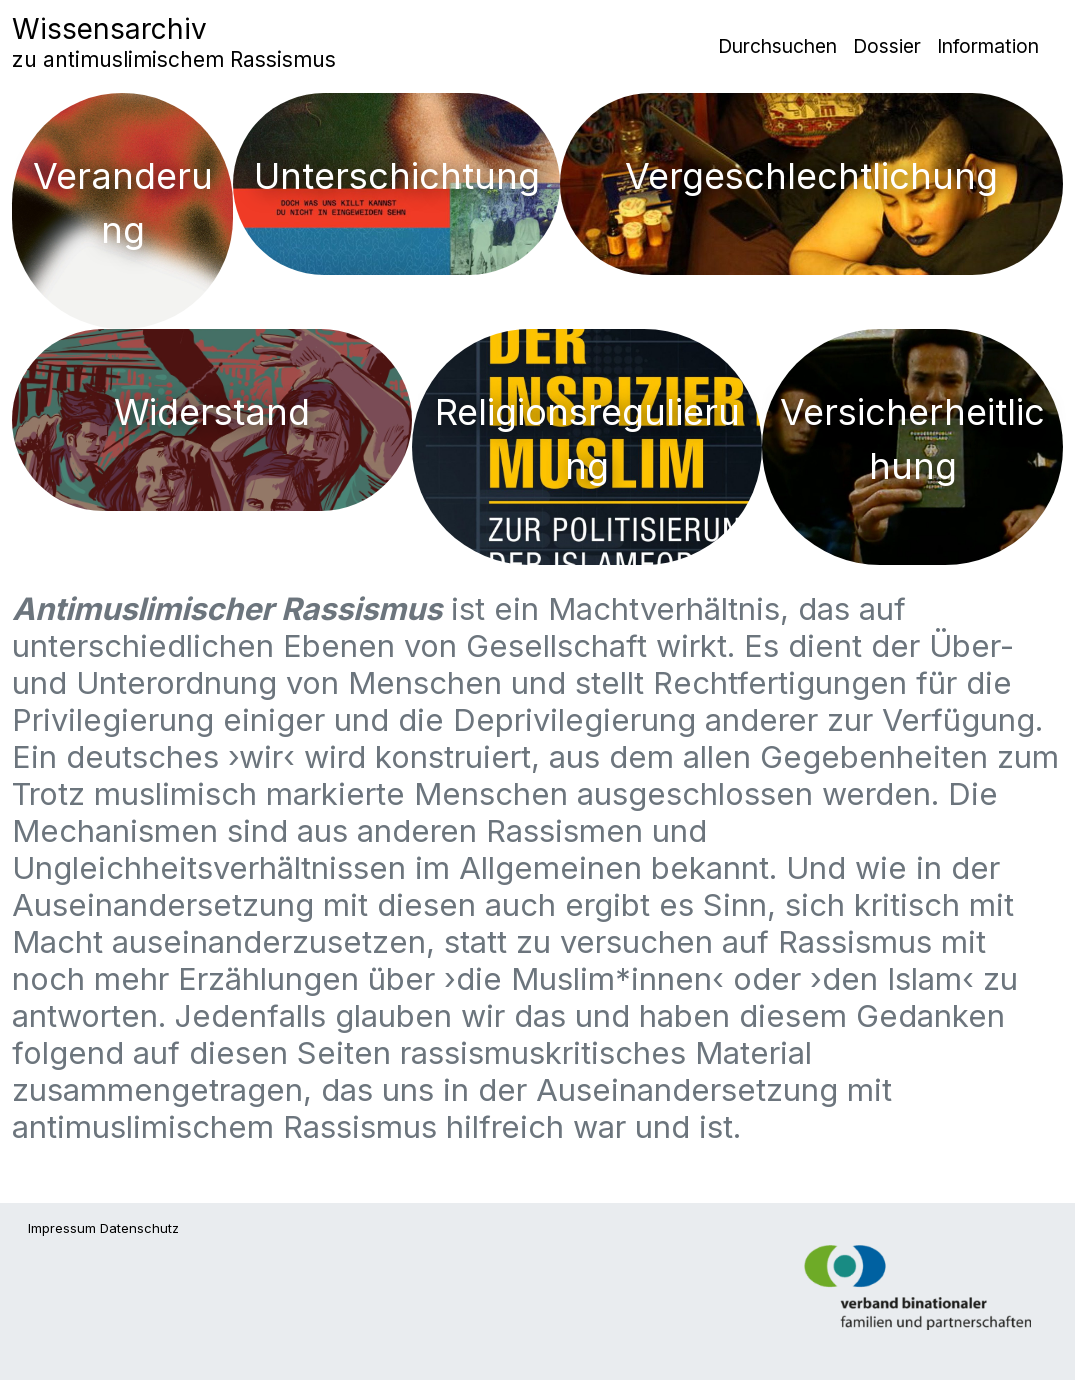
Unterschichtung (397, 176)
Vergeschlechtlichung (811, 176)
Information (988, 46)
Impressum (62, 1228)
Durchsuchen (777, 46)
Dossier (887, 46)
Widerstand (212, 412)
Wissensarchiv (174, 42)
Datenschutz (139, 1228)
